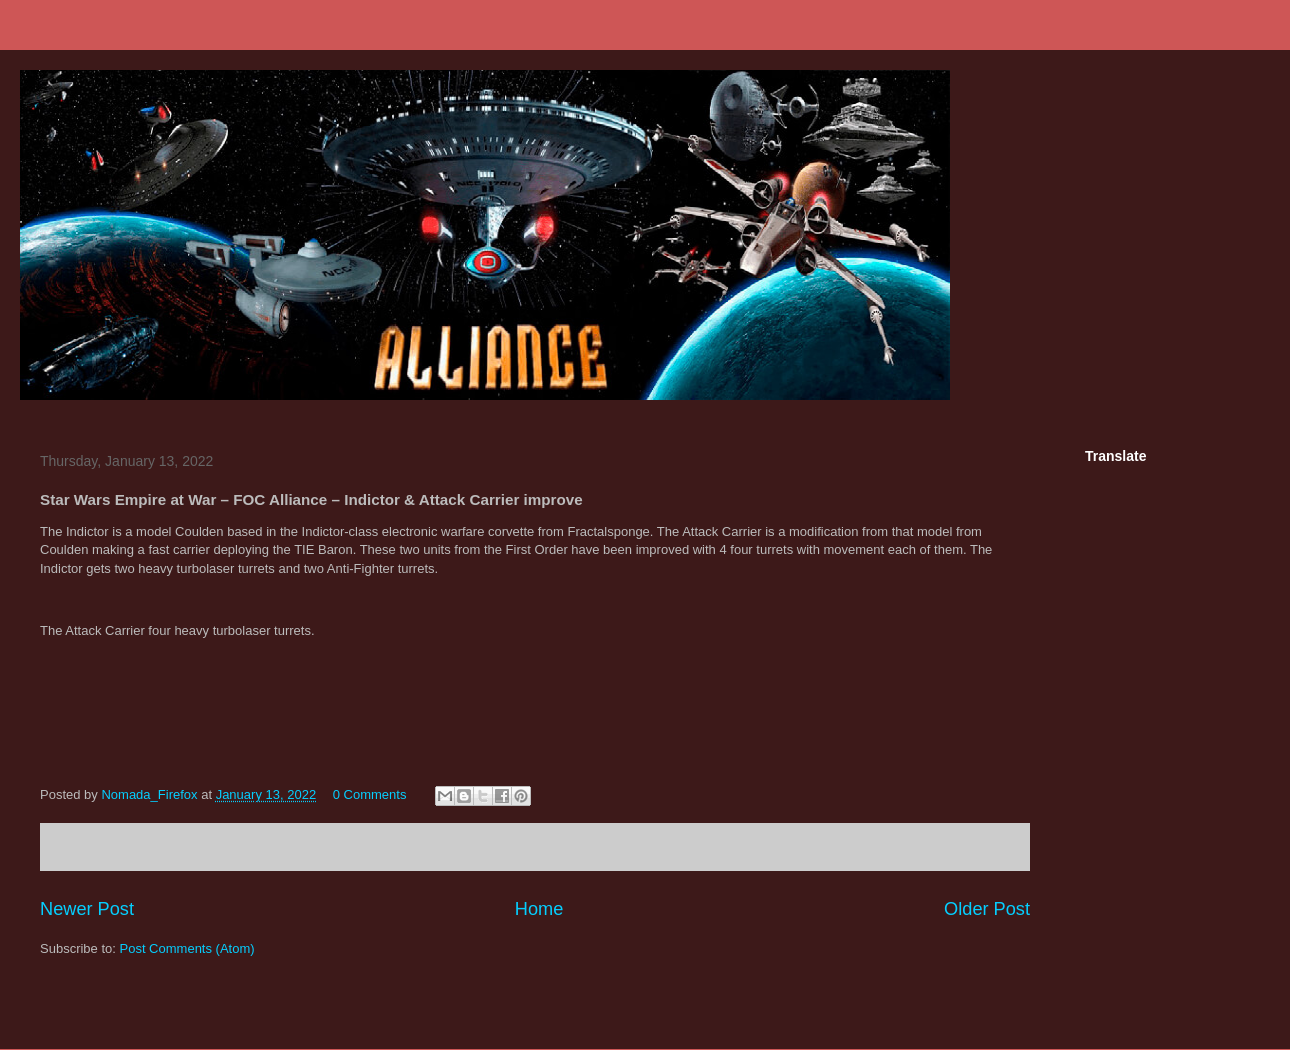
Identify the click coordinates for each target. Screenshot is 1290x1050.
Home (539, 909)
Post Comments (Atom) (187, 948)
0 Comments (370, 794)
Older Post (987, 909)
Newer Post (87, 909)
